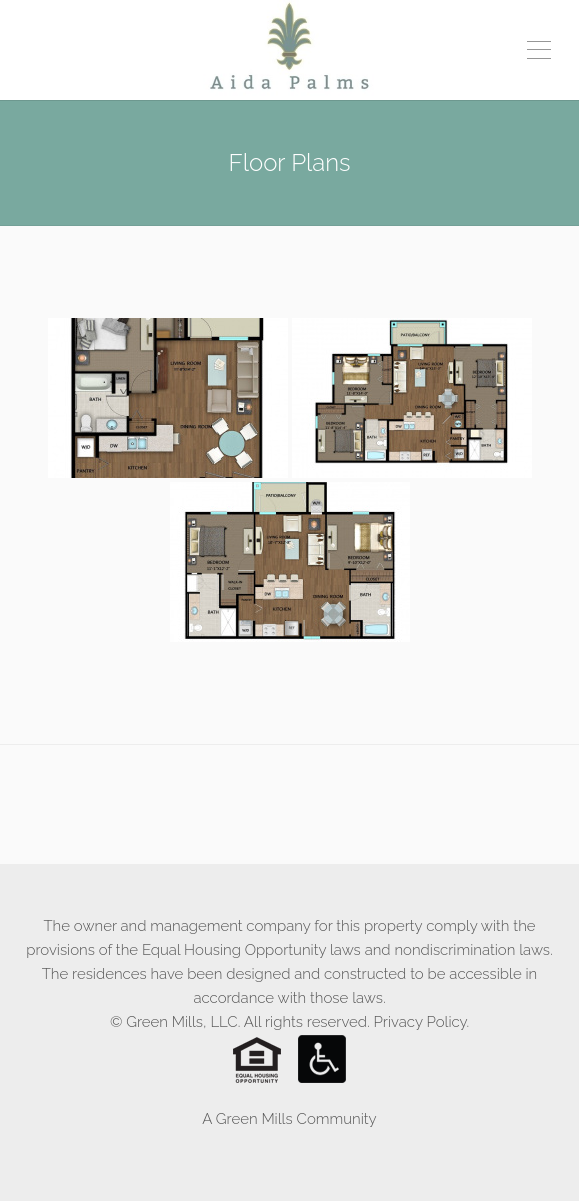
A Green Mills (247, 1119)
